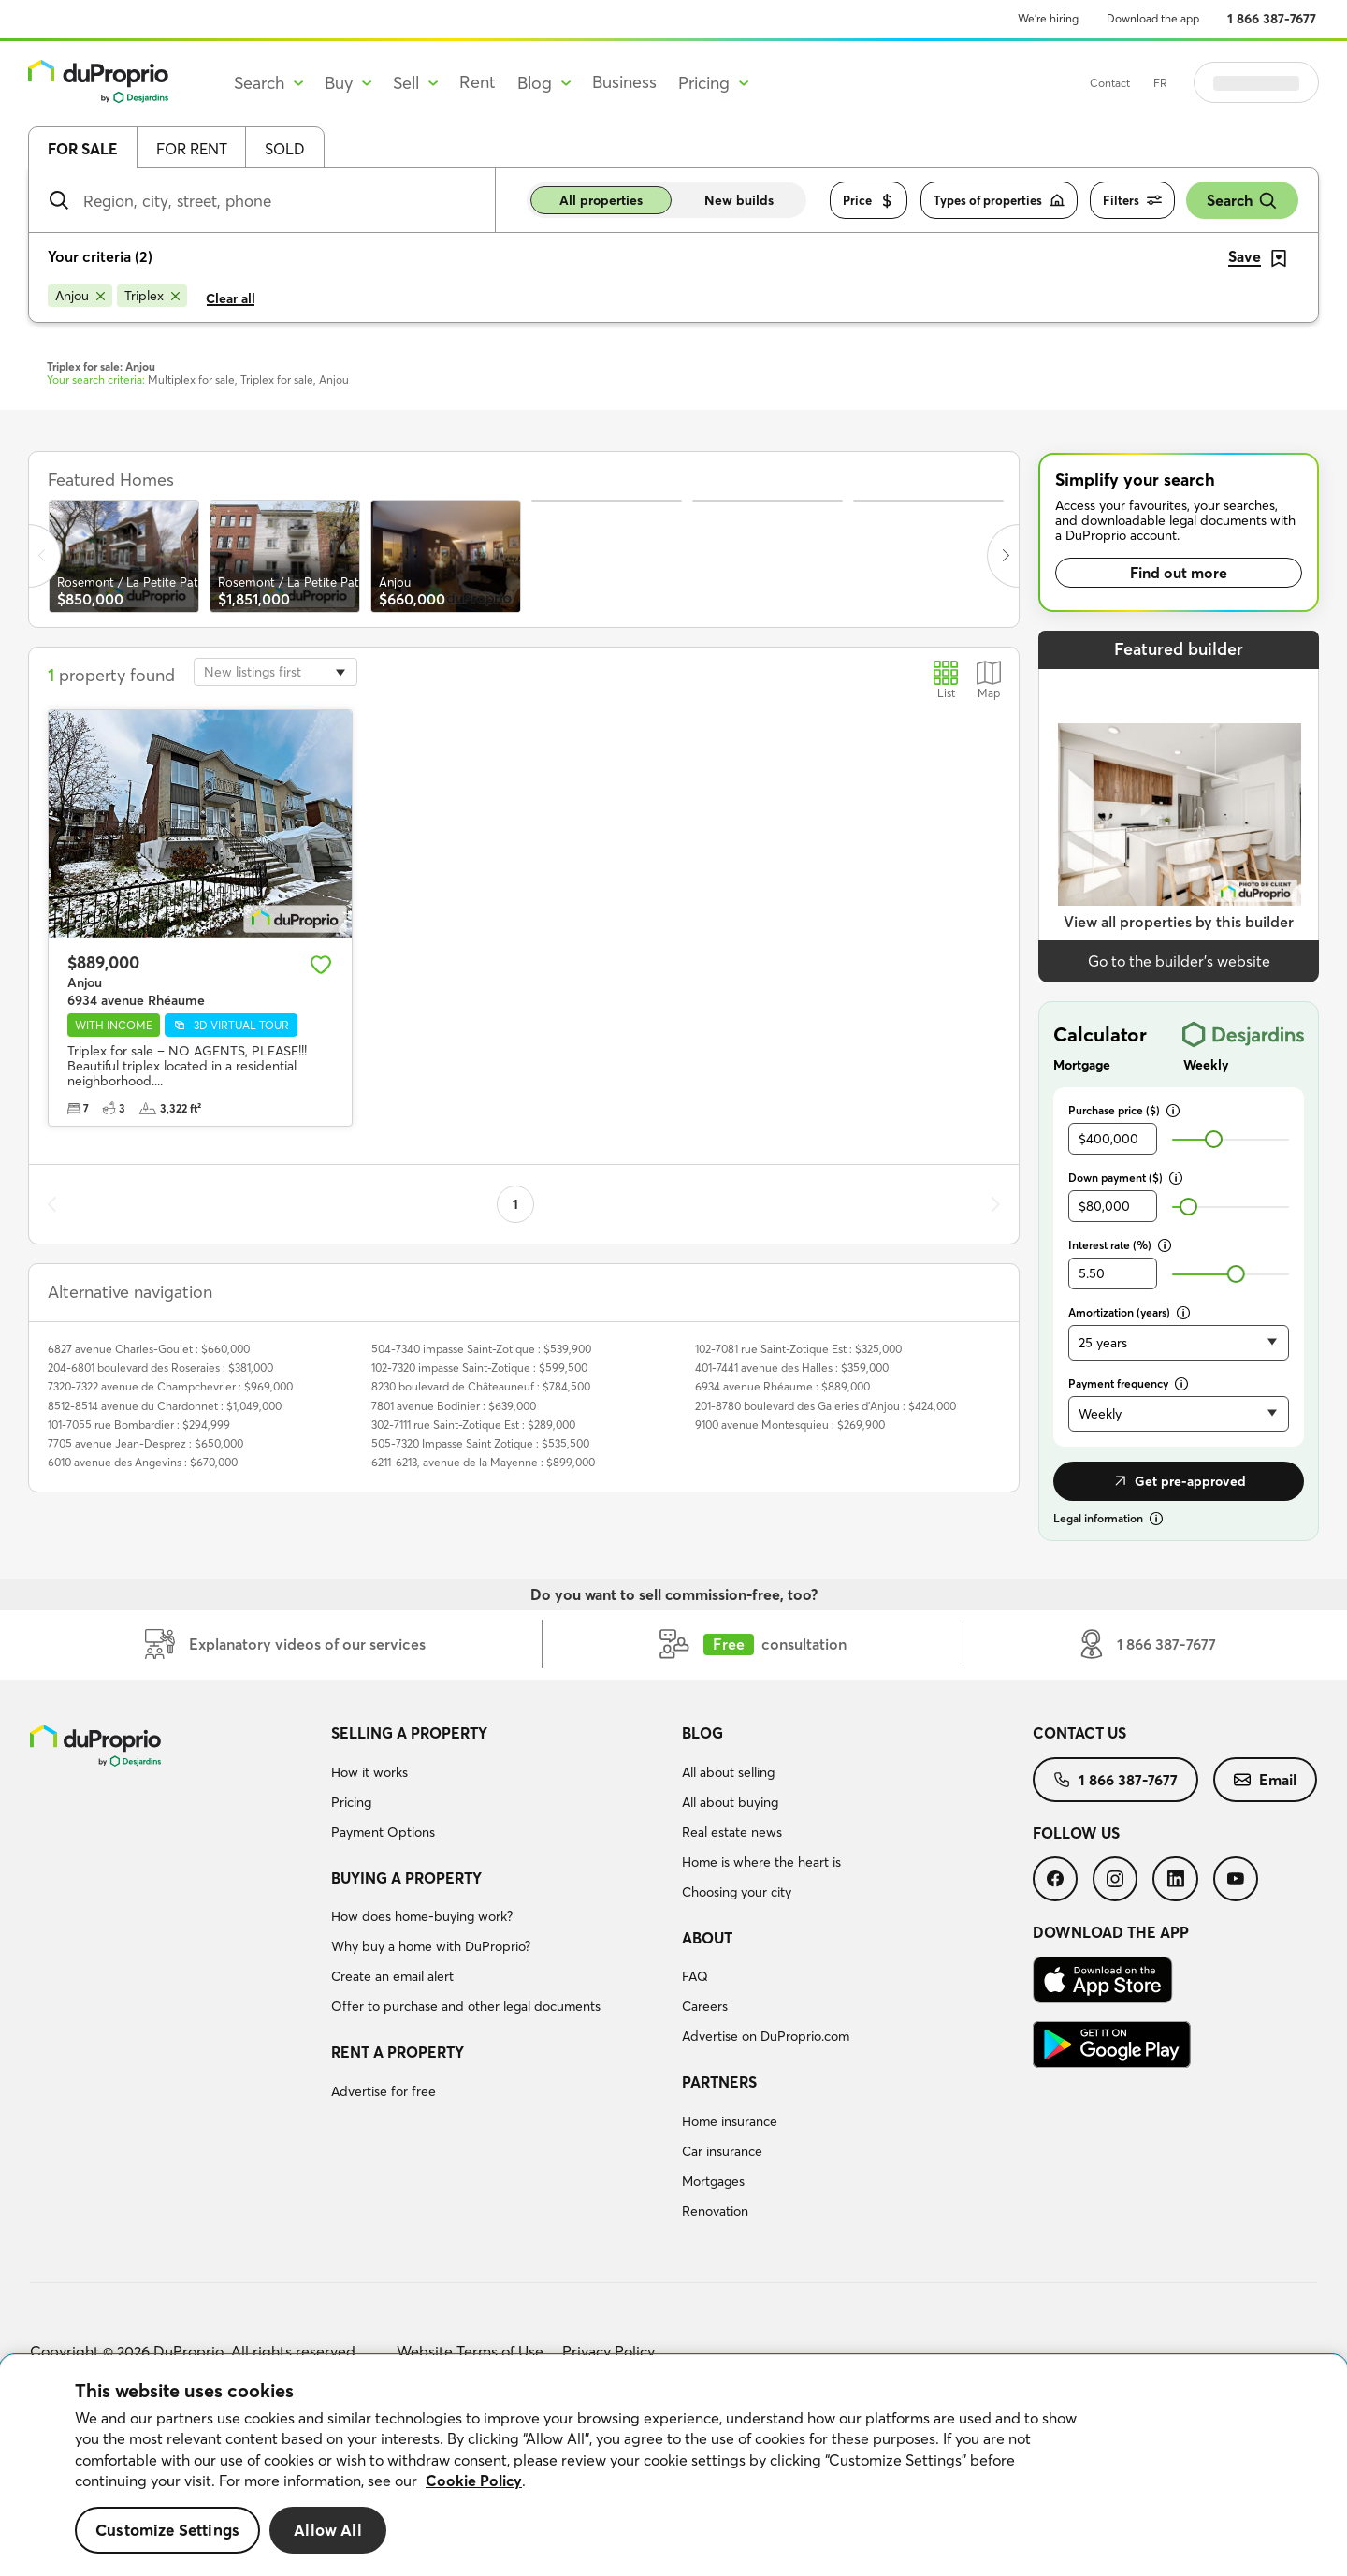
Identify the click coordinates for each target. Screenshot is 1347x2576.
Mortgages (713, 2181)
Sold (285, 148)
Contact (1157, 83)
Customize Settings (167, 2530)
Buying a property (406, 1878)
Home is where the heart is (761, 1862)
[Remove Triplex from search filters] (152, 295)
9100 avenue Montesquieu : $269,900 (790, 1425)
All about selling (728, 1772)
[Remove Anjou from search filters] (80, 295)
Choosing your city (736, 1892)
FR (1207, 83)
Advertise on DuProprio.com (765, 2036)
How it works (369, 1772)
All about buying (730, 1802)
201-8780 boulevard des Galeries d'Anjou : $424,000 (825, 1406)
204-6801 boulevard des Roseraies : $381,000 (160, 1368)
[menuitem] (499, 1785)
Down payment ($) (1125, 1178)
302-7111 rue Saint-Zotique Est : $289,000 (473, 1425)
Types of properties (999, 201)
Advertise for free (383, 2091)
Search (1242, 201)
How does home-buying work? (422, 1916)
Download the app (1153, 18)
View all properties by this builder (1179, 921)
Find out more (1178, 572)
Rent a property (397, 2052)
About (707, 1937)
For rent (191, 148)
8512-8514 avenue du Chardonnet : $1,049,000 (165, 1406)
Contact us (1079, 1733)
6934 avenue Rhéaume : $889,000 (782, 1386)
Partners (719, 2082)
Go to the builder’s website (1179, 961)
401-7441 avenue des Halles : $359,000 (792, 1368)
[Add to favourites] (321, 964)
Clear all (230, 298)
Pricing (351, 1802)
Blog (702, 1733)
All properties (601, 200)
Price (868, 201)
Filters (1132, 201)
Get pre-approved (1178, 1481)
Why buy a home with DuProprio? (430, 1946)
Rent (477, 82)
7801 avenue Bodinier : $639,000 (453, 1406)
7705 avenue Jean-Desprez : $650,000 (145, 1443)
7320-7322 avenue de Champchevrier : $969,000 (170, 1386)
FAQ (695, 1976)
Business (624, 82)
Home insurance (729, 2121)
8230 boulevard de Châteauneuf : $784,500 (480, 1386)
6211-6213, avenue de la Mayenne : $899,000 (483, 1462)
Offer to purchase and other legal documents (466, 2006)
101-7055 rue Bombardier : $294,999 (139, 1425)
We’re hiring (1048, 18)
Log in (1279, 82)
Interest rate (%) (1119, 1245)
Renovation (715, 2211)
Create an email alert (392, 1976)
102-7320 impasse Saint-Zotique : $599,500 (479, 1368)
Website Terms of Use (470, 2351)
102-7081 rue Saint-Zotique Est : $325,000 (798, 1349)
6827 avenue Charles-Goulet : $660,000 (149, 1349)
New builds (739, 200)
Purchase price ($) (1124, 1110)
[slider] (1214, 1139)
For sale (83, 148)
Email (1265, 1779)
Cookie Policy (474, 2480)
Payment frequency (1128, 1383)
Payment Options (383, 1832)
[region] (673, 2465)
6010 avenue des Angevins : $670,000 (143, 1462)
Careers (705, 2006)
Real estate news (732, 1832)
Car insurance (722, 2151)
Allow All (328, 2530)
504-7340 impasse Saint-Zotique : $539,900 (481, 1349)
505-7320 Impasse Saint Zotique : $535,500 (480, 1443)
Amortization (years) (1129, 1312)
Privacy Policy (608, 2351)
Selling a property (409, 1733)
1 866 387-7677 (1271, 18)
